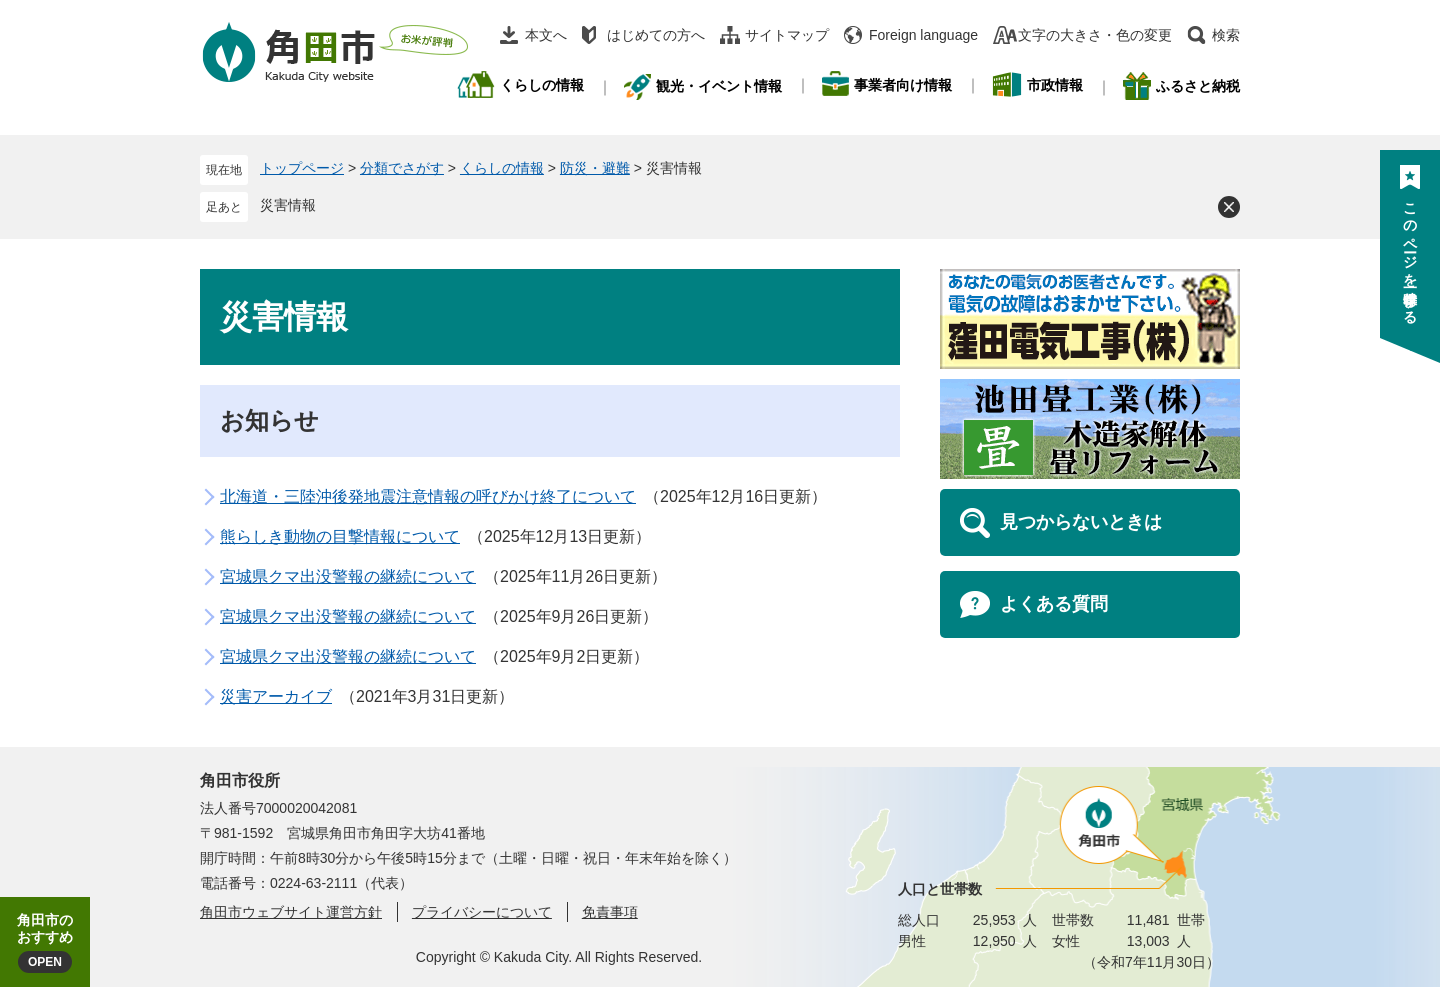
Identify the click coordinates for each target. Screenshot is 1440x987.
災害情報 (288, 205)
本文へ (546, 35)
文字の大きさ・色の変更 (1095, 35)
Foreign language (923, 35)
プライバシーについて (482, 912)
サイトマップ (787, 35)
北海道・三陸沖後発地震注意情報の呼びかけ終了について (428, 496)
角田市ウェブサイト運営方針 (291, 912)
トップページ (302, 168)
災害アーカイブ (276, 696)
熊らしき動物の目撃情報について (340, 536)
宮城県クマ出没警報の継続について (348, 576)
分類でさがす (402, 168)
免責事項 (610, 912)
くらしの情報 (502, 168)
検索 (1226, 35)
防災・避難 (595, 168)
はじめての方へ (656, 35)
